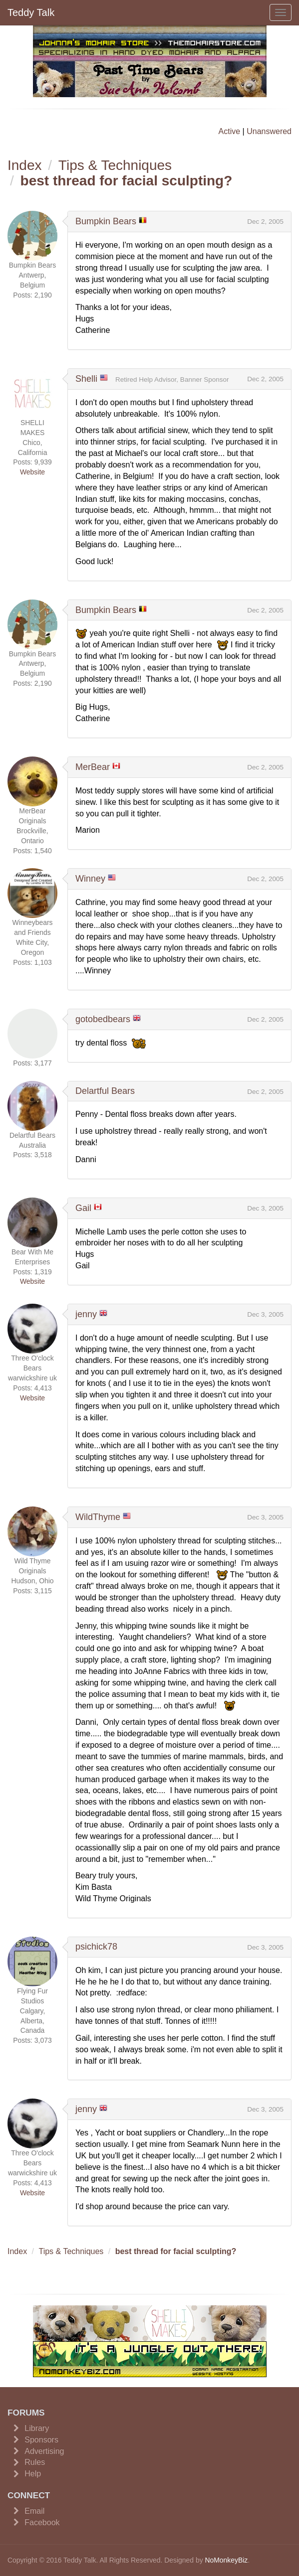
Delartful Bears (105, 1091)
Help (32, 2473)
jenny (86, 1314)
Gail (83, 1208)
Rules (34, 2462)
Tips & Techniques (115, 165)
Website (32, 472)
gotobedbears (102, 1019)
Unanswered (269, 131)
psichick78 (96, 1947)
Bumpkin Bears (105, 221)
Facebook (41, 2522)
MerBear (92, 767)
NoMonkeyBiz (226, 2560)
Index (24, 165)
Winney (90, 879)
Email (34, 2511)
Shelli (86, 379)
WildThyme (97, 1517)
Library (36, 2428)
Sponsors (41, 2439)
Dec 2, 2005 (265, 221)
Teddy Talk (30, 12)
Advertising (44, 2451)
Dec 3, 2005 (265, 1208)
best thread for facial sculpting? (126, 180)
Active (230, 131)
